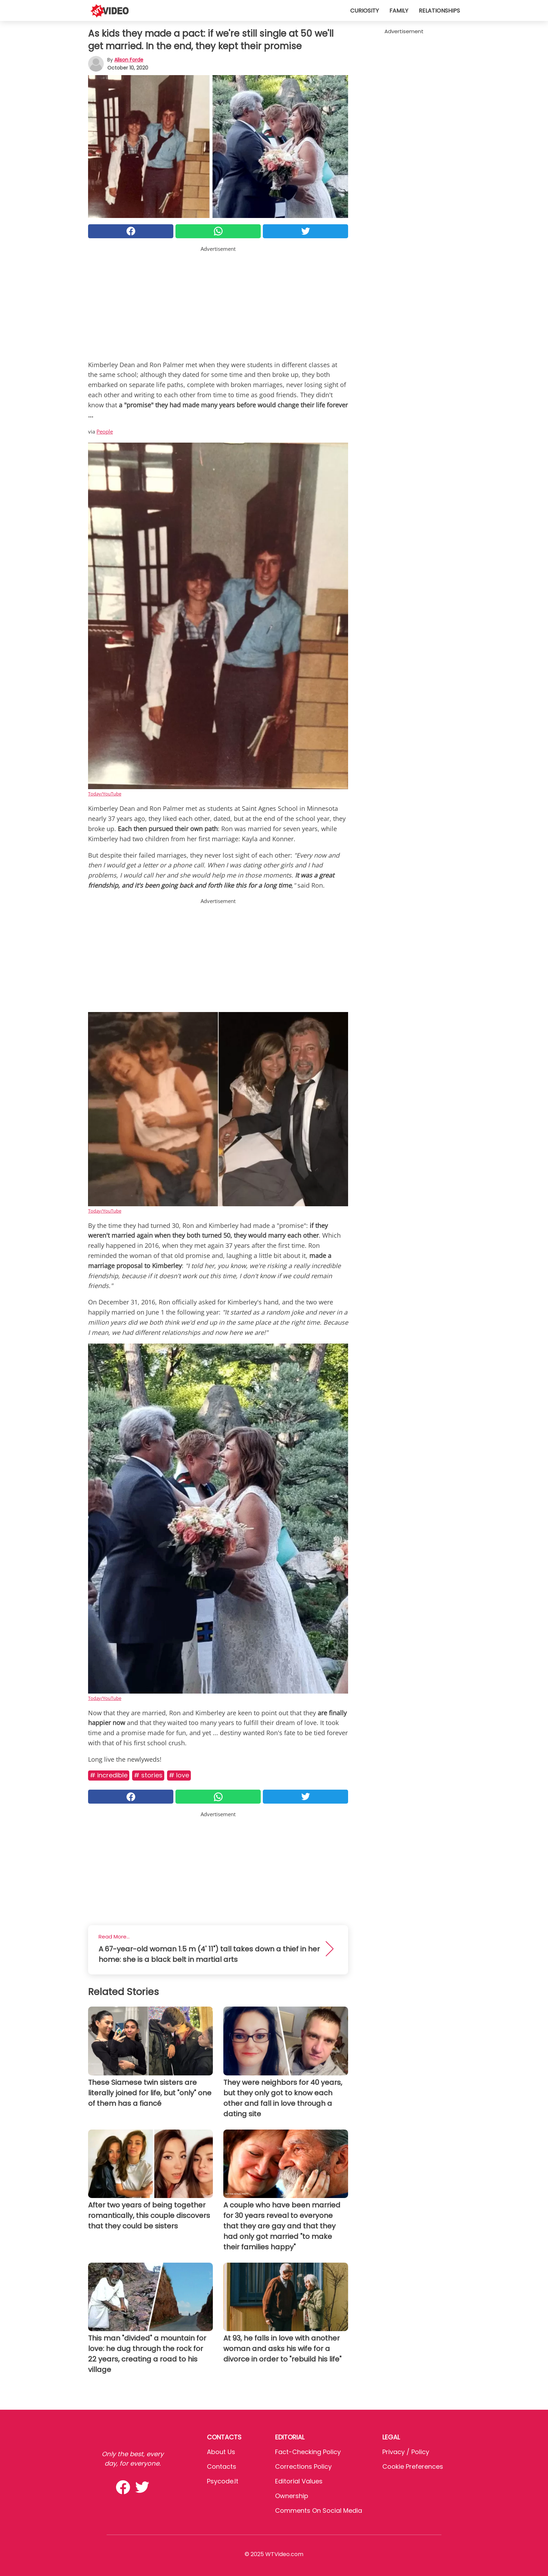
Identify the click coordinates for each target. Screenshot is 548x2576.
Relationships (439, 11)
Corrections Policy (303, 2466)
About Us (221, 2451)
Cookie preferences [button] (412, 2466)
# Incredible (109, 1775)
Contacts (221, 2466)
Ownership (291, 2495)
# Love (179, 1775)
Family (398, 11)
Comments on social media (318, 2510)
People (104, 431)
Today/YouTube (104, 794)
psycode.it (222, 2481)
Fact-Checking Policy (308, 2451)
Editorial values (299, 2481)
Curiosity (364, 11)
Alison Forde (128, 59)
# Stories (148, 1775)
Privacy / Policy (405, 2451)
